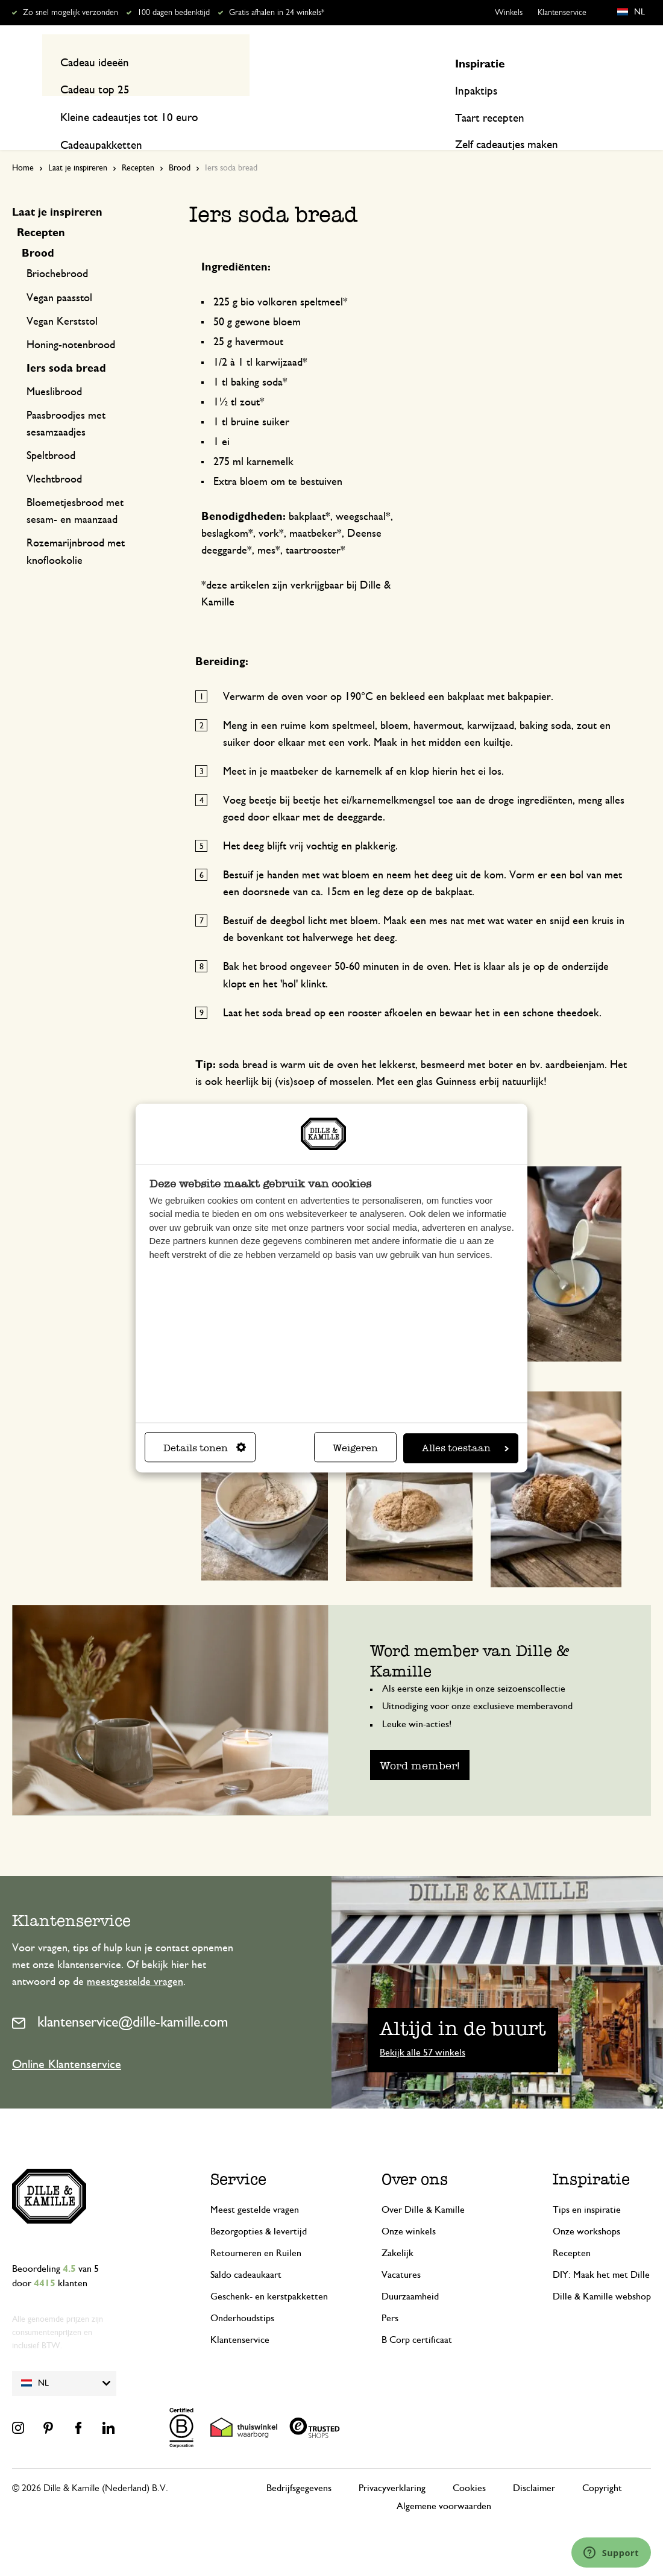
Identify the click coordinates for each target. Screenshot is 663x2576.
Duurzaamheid (410, 2273)
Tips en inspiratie (587, 2187)
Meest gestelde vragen (254, 2187)
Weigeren (355, 1448)
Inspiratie (565, 109)
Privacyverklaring (392, 2465)
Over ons (415, 2156)
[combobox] (325, 62)
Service (238, 2156)
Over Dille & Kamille (423, 2187)
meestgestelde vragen (135, 1959)
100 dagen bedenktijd (173, 12)
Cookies (469, 2465)
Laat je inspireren (77, 145)
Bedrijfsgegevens (299, 2465)
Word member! (420, 1742)
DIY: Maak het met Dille (601, 2252)
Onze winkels (409, 2208)
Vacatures (401, 2252)
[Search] (459, 62)
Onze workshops (586, 2208)
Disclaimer (534, 2465)
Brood (179, 145)
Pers (390, 2295)
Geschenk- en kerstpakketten (269, 2273)
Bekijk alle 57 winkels (422, 2029)
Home (23, 145)
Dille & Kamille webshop (602, 2273)
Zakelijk (397, 2230)
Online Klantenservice (66, 2041)
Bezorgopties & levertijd (258, 2208)
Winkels (509, 12)
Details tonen (204, 1448)
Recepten (630, 109)
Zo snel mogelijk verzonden (70, 12)
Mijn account (601, 62)
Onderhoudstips (242, 2295)
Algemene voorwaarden (444, 2483)
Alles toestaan (465, 1448)
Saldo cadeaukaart (245, 2252)
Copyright (602, 2465)
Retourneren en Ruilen (255, 2230)
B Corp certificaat (417, 2317)
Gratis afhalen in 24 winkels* (276, 12)
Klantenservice (562, 12)
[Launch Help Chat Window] (611, 2552)
